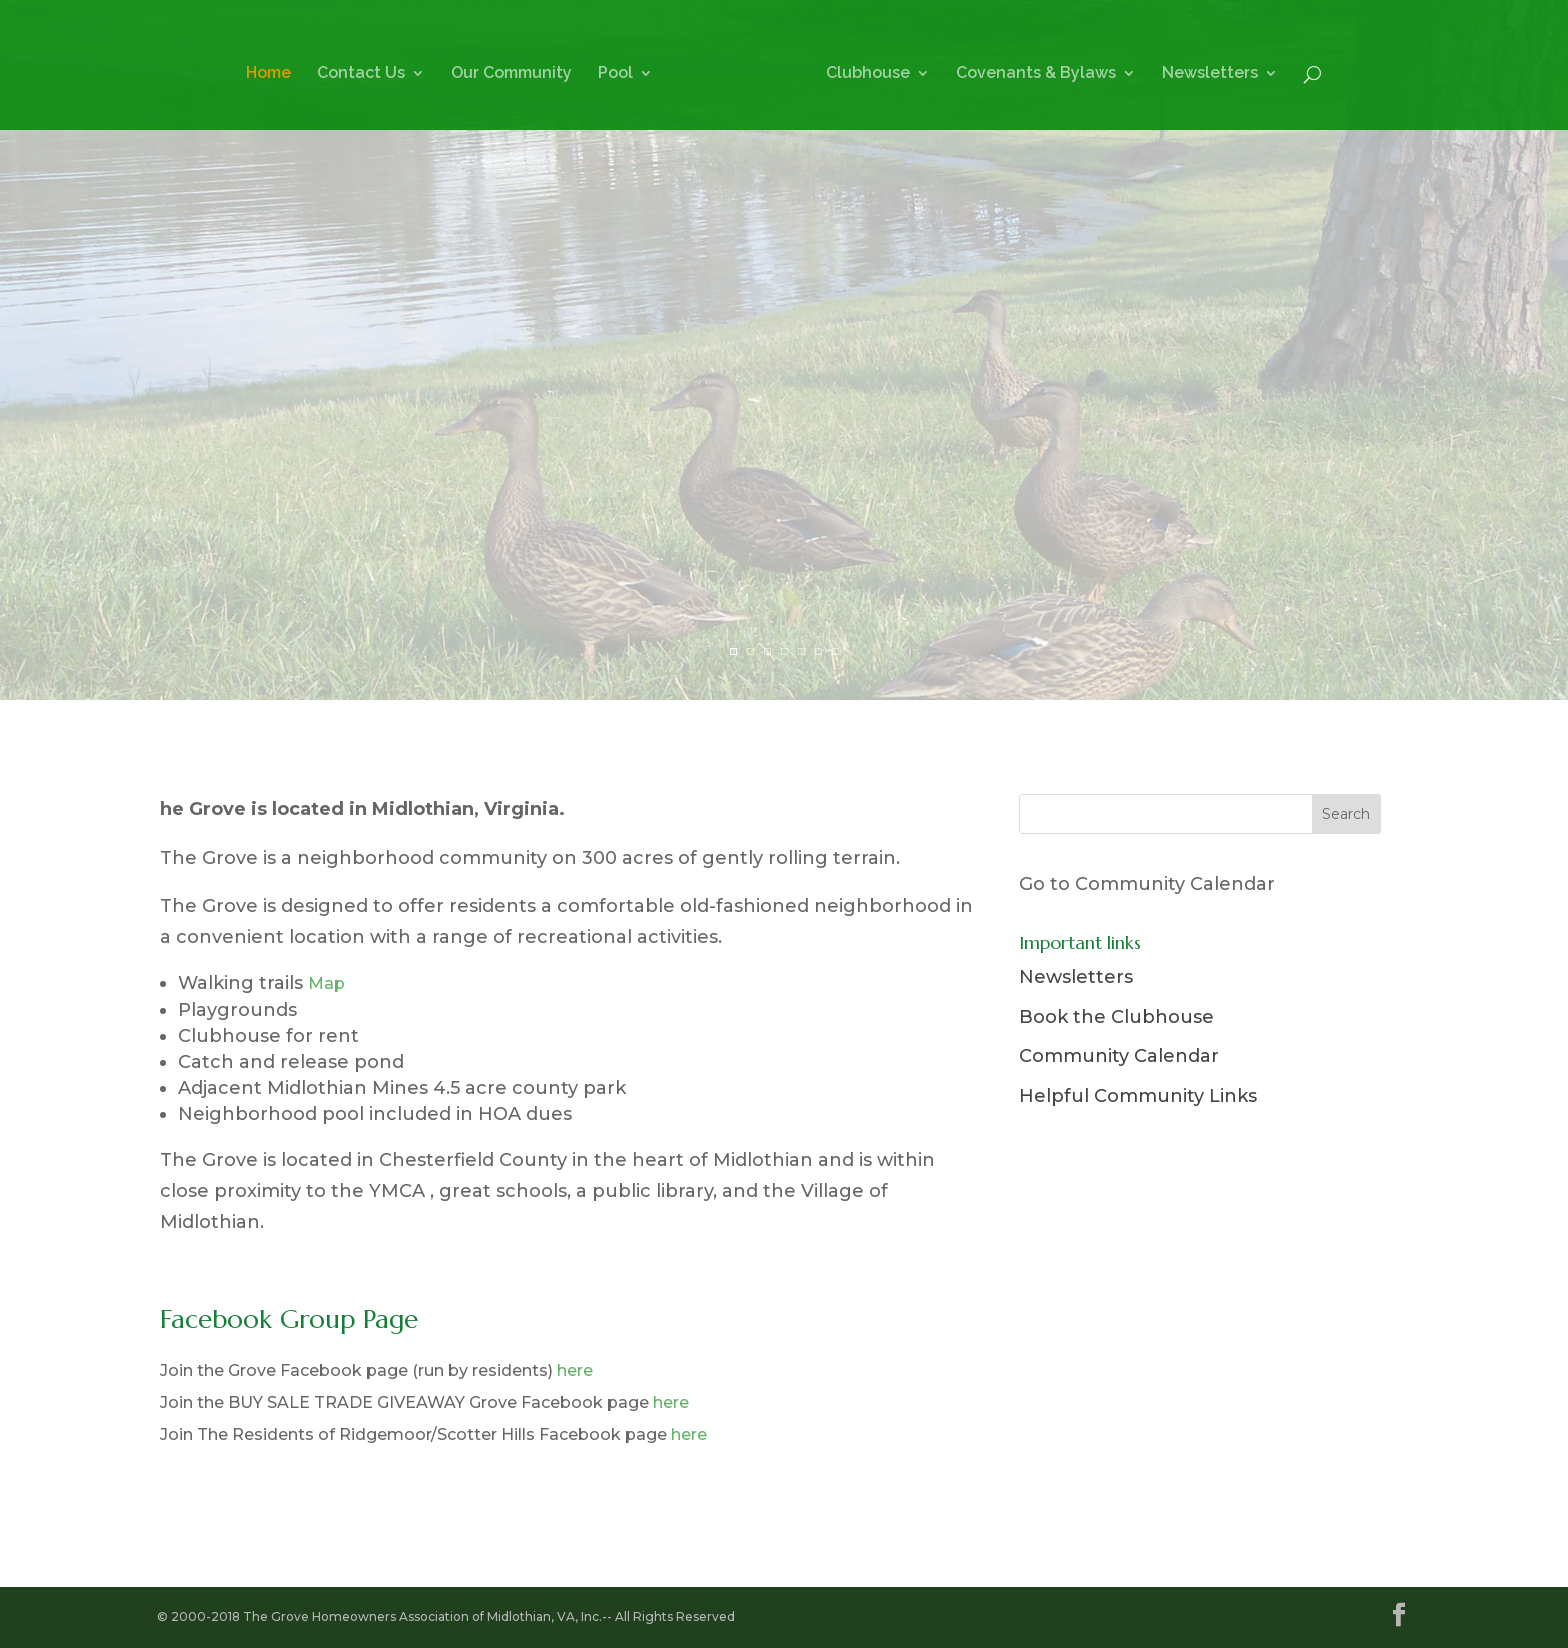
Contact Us (361, 74)
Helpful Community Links (1138, 1096)
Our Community (511, 74)
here (575, 1370)
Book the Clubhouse (1116, 1017)
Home (268, 74)
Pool (615, 74)
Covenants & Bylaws (1036, 74)
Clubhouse (868, 74)
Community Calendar (1119, 1056)
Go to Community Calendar (1147, 884)
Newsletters (1210, 74)
